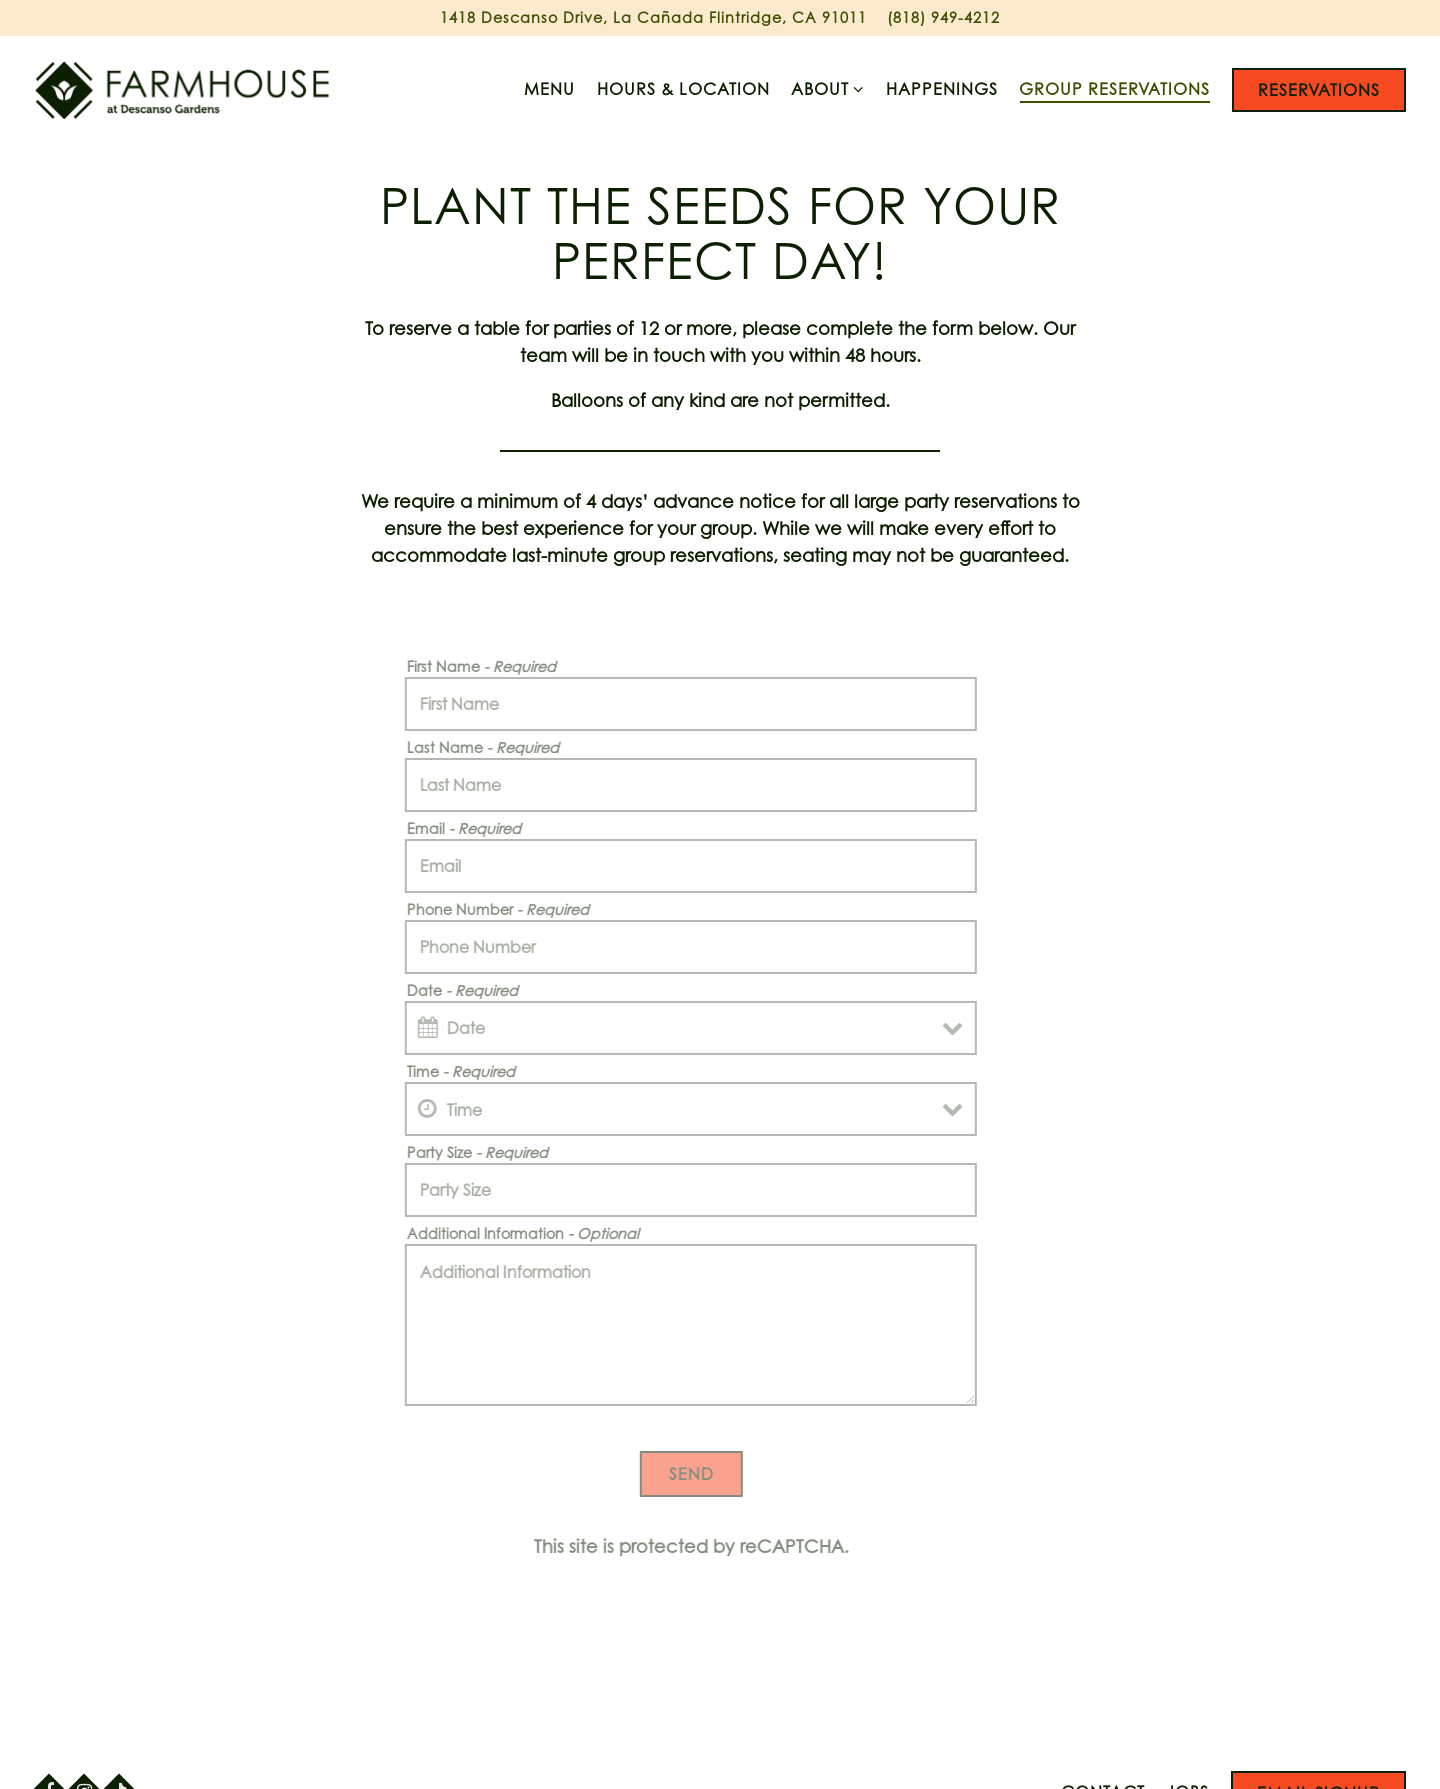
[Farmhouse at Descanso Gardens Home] (184, 89)
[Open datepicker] (415, 1028)
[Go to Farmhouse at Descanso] (653, 18)
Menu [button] (549, 89)
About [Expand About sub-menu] (828, 87)
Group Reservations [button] (1114, 89)
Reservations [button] (1319, 90)
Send (677, 1474)
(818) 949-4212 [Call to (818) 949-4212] (943, 17)
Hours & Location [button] (683, 89)
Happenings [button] (942, 89)
